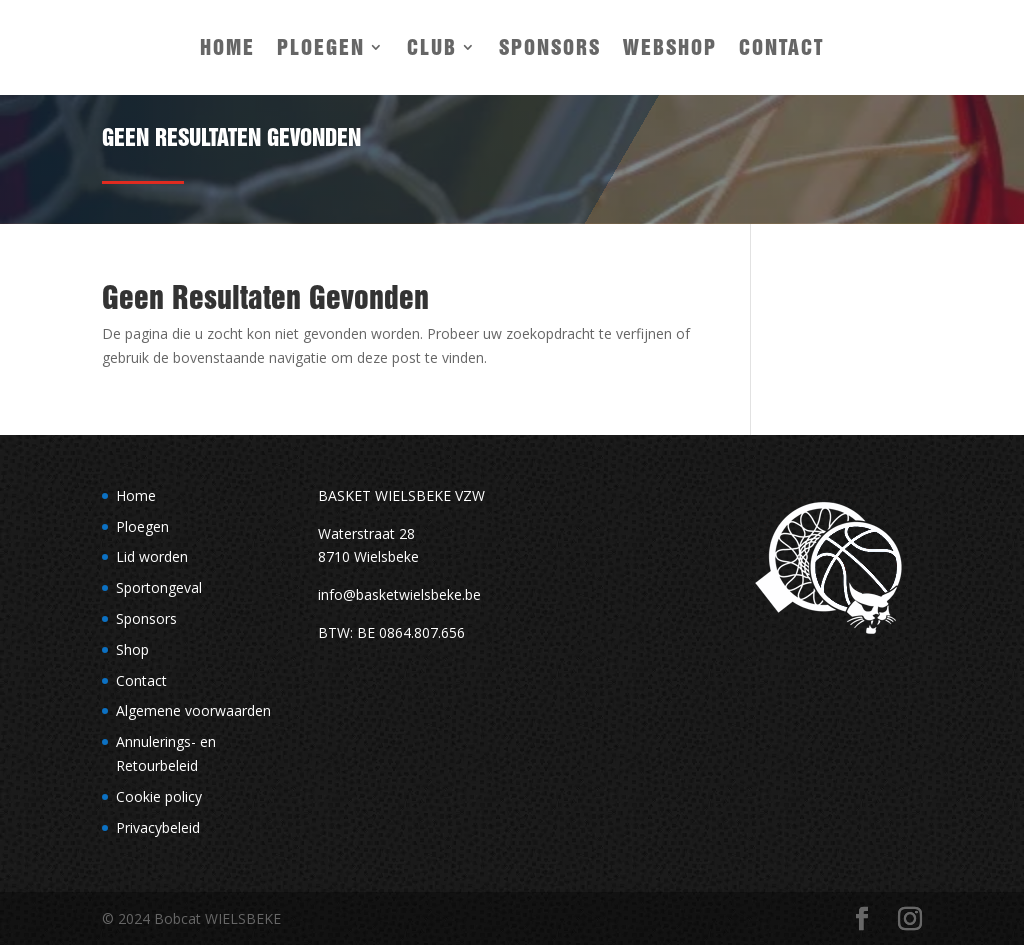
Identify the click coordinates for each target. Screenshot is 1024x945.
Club (432, 47)
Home (227, 47)
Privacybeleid (158, 827)
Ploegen (321, 47)
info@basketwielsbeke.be (399, 594)
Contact (781, 47)
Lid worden (152, 556)
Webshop (670, 47)
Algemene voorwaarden (193, 710)
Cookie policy (159, 796)
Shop (132, 649)
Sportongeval (159, 587)
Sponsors (550, 47)
